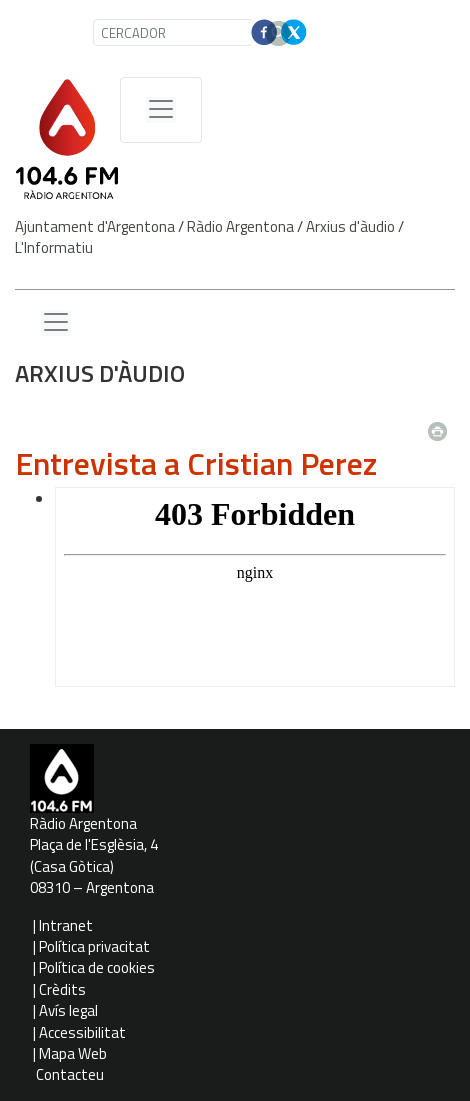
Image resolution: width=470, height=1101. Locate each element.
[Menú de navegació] (161, 110)
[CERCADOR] (174, 32)
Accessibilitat (82, 1032)
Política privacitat (94, 946)
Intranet (66, 925)
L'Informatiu (54, 247)
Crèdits (62, 989)
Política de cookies (97, 967)
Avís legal (68, 1010)
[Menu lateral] (56, 323)
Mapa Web (73, 1053)
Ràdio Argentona (240, 226)
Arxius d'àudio (350, 226)
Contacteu (70, 1074)
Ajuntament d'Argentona (95, 226)
